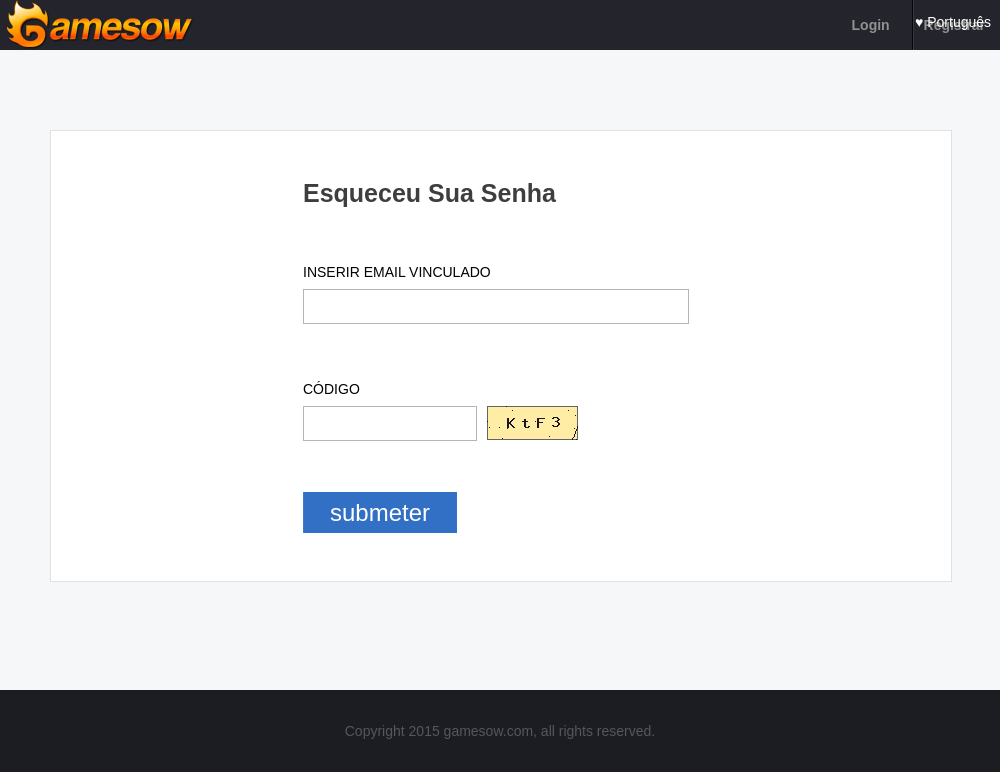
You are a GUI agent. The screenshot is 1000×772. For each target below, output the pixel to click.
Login (871, 25)
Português (959, 22)
